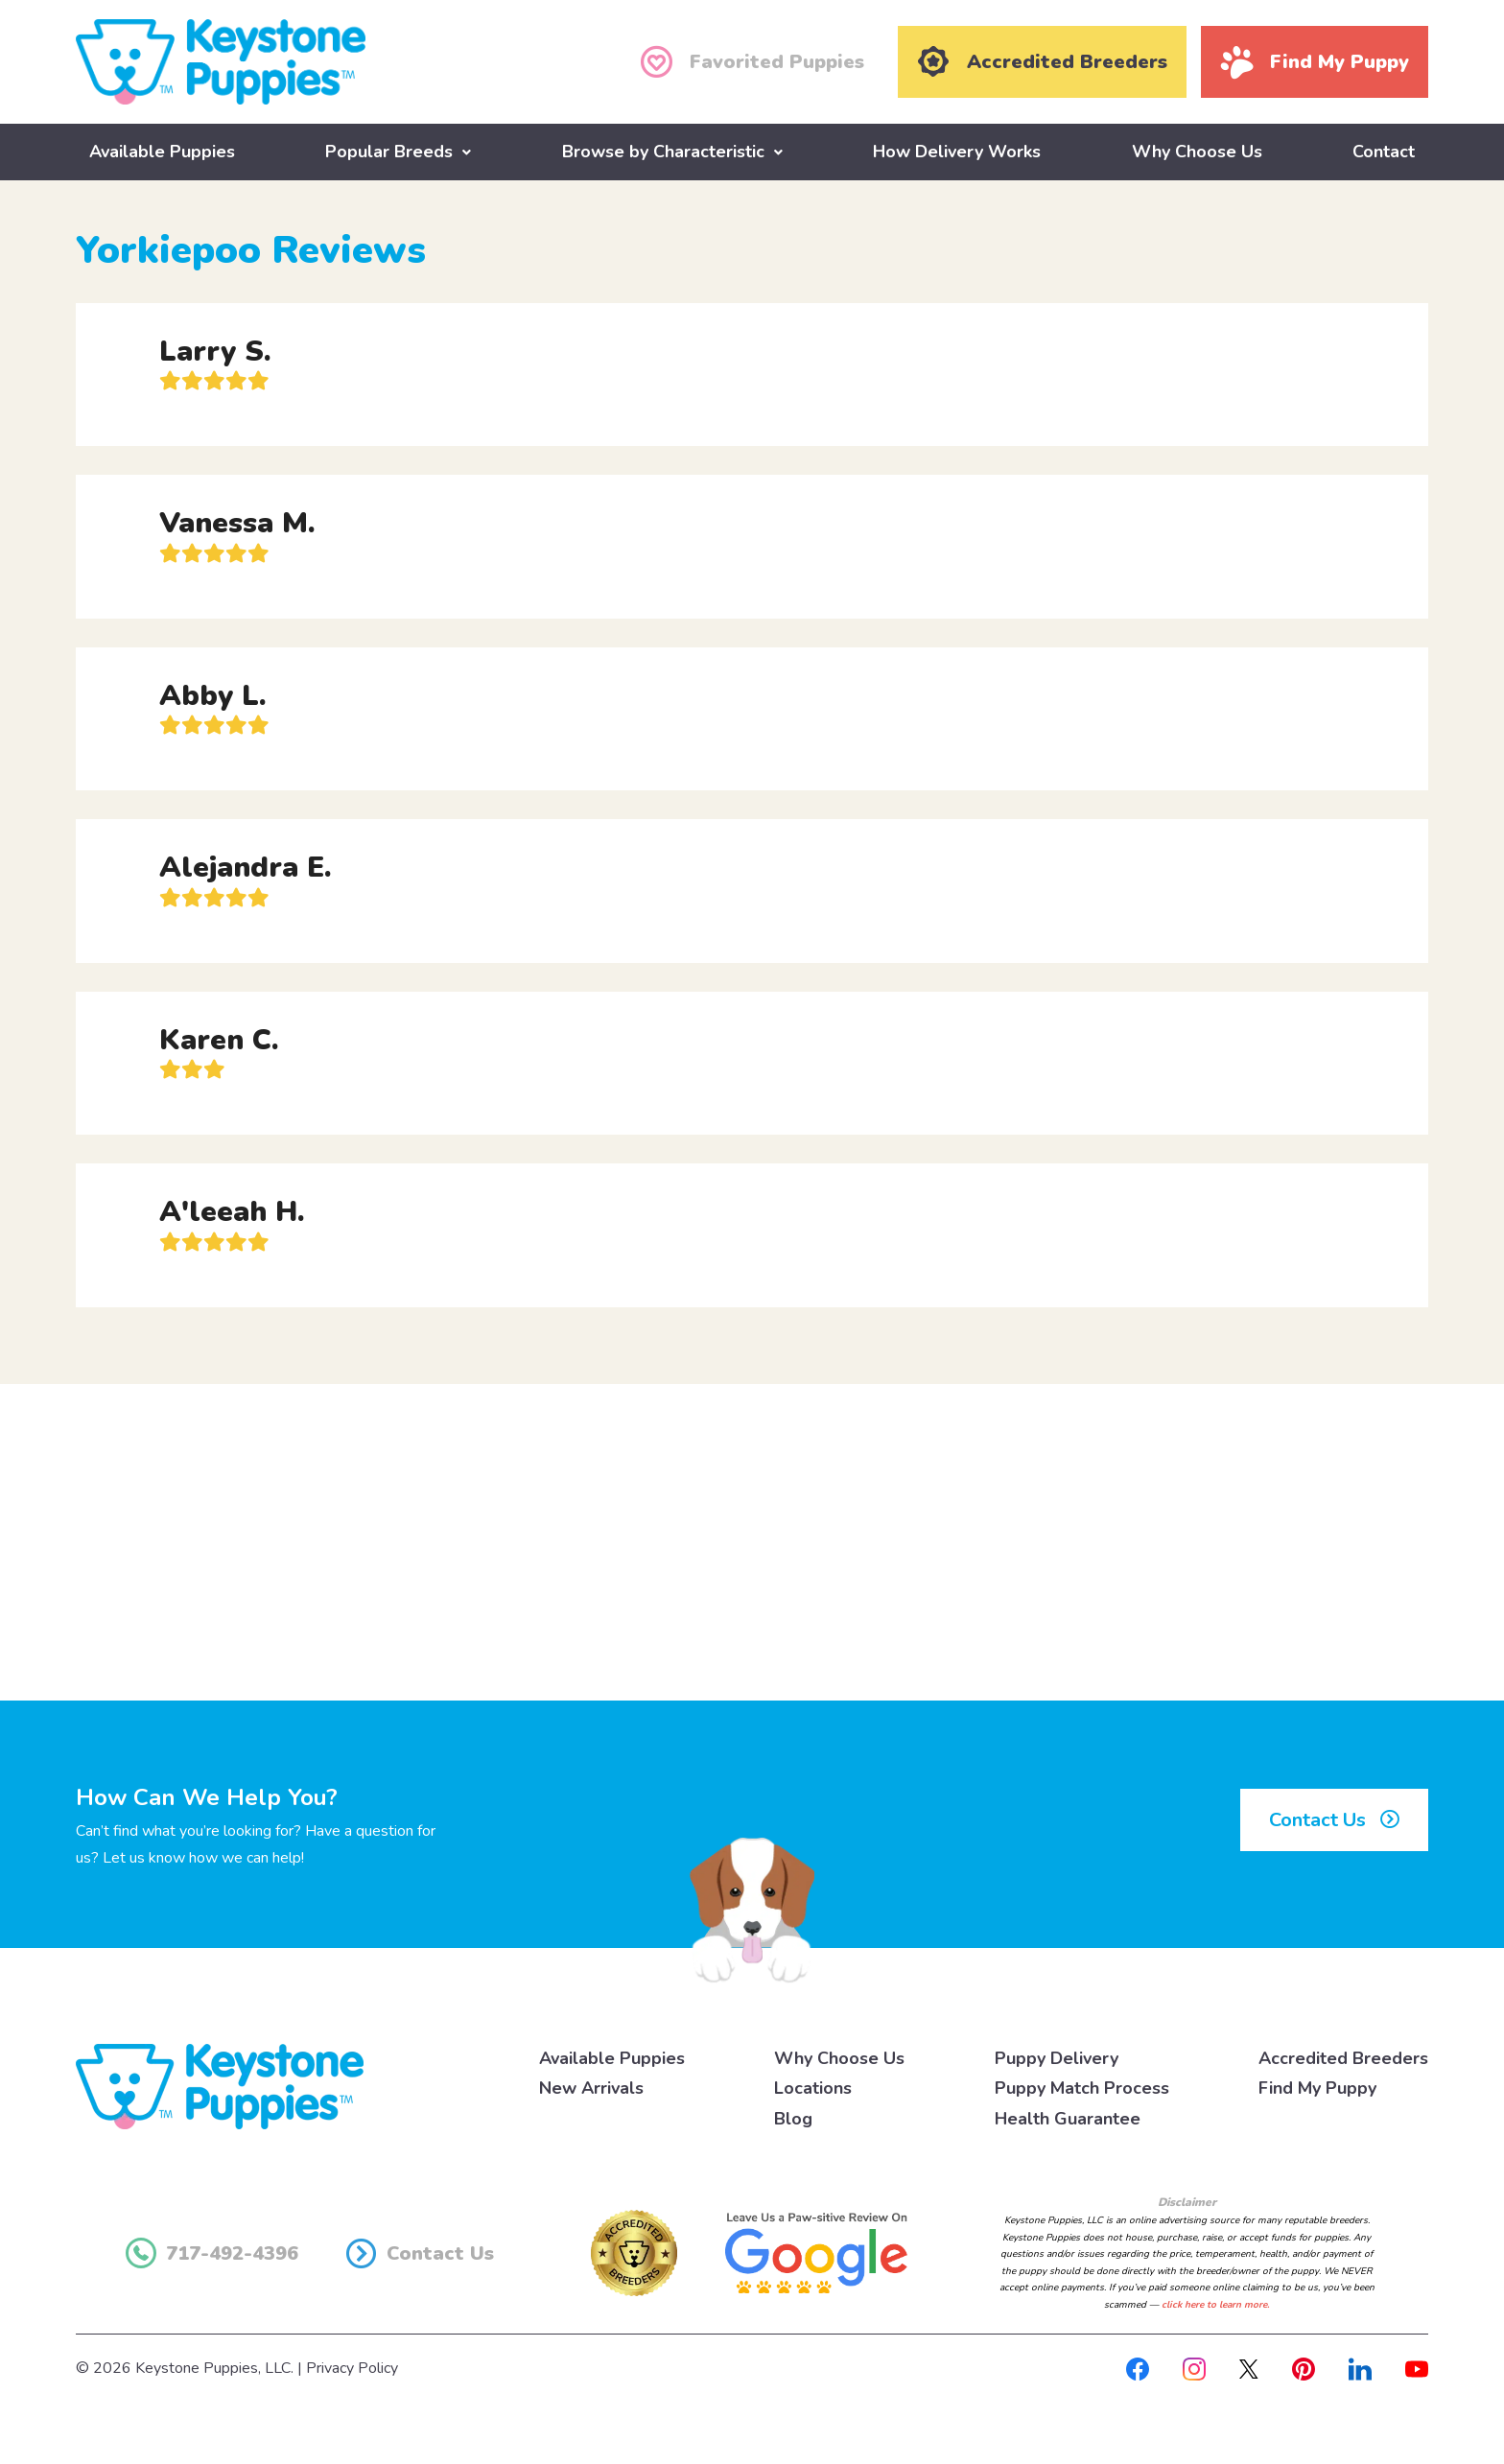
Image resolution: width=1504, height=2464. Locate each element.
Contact (1383, 150)
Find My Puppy (1317, 2088)
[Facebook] (1137, 2368)
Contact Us (1334, 1820)
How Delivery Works (957, 150)
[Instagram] (1194, 2368)
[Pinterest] (1303, 2368)
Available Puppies (162, 150)
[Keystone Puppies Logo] (220, 2084)
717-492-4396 (212, 2253)
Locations (813, 2088)
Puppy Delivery (1056, 2057)
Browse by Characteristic (663, 150)
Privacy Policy (352, 2368)
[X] (1248, 2368)
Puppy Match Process (1082, 2088)
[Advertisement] (752, 1541)
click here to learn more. (1215, 2304)
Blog (793, 2117)
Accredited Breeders (1343, 2057)
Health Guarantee (1067, 2117)
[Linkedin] (1360, 2368)
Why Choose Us (1197, 150)
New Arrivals (591, 2088)
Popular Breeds (389, 150)
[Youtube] (1416, 2368)
